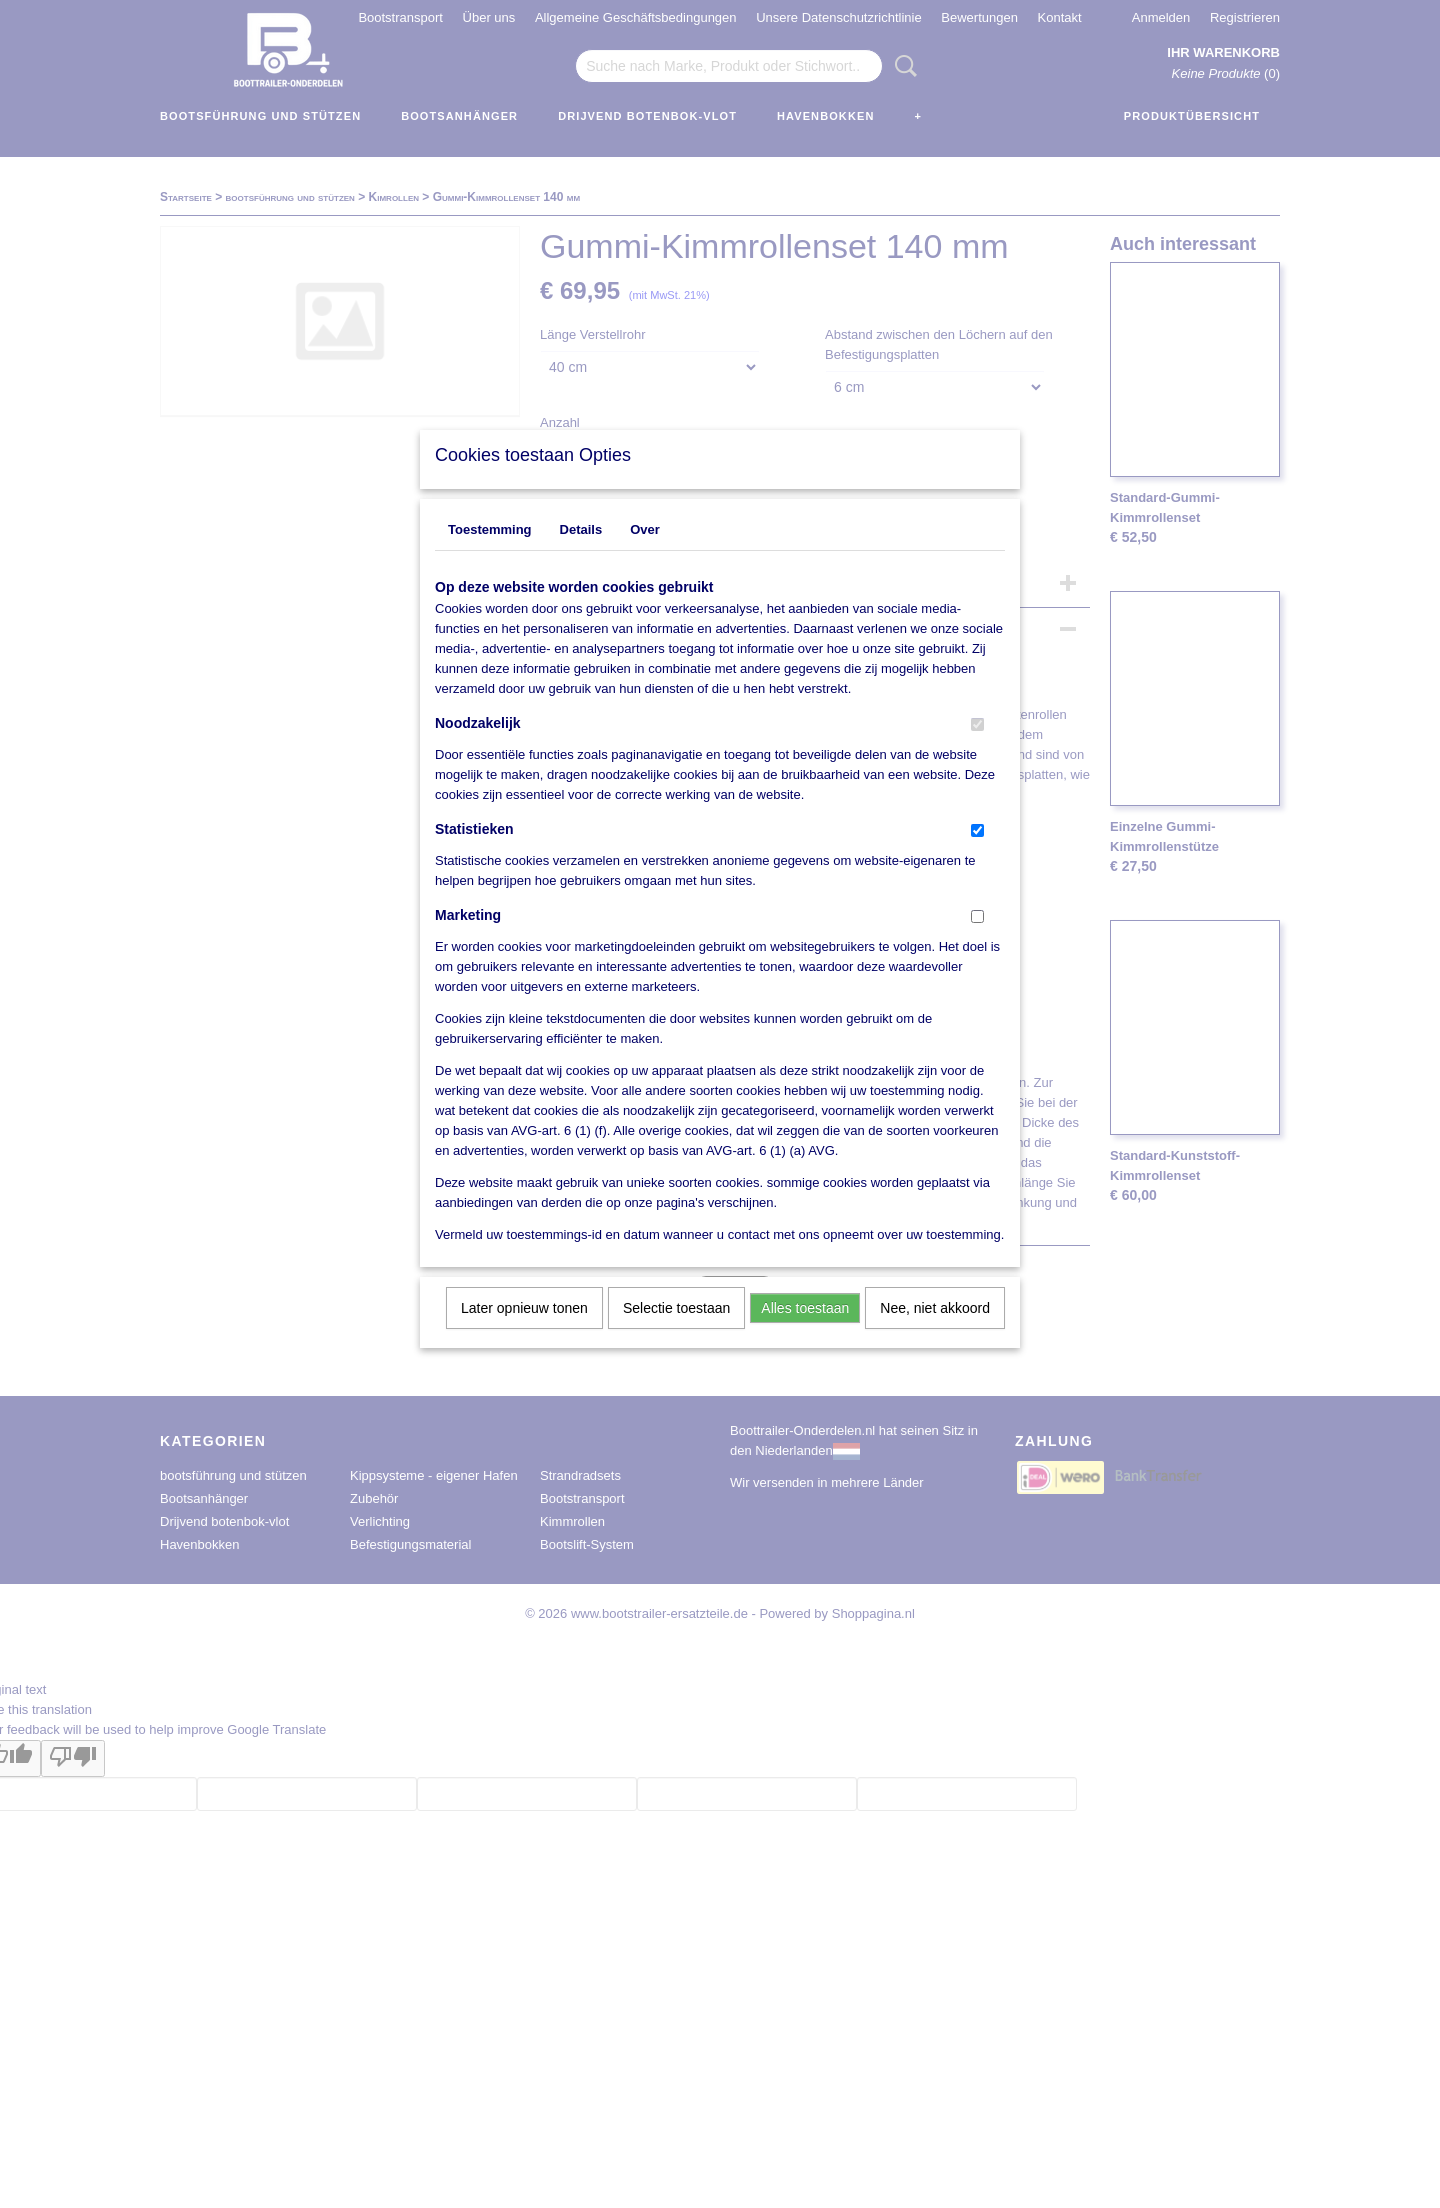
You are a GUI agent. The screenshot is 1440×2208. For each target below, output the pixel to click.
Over (645, 555)
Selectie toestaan (676, 1334)
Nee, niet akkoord (935, 1334)
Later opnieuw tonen (524, 1334)
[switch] (977, 750)
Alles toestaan (805, 1334)
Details (581, 555)
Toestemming (490, 555)
